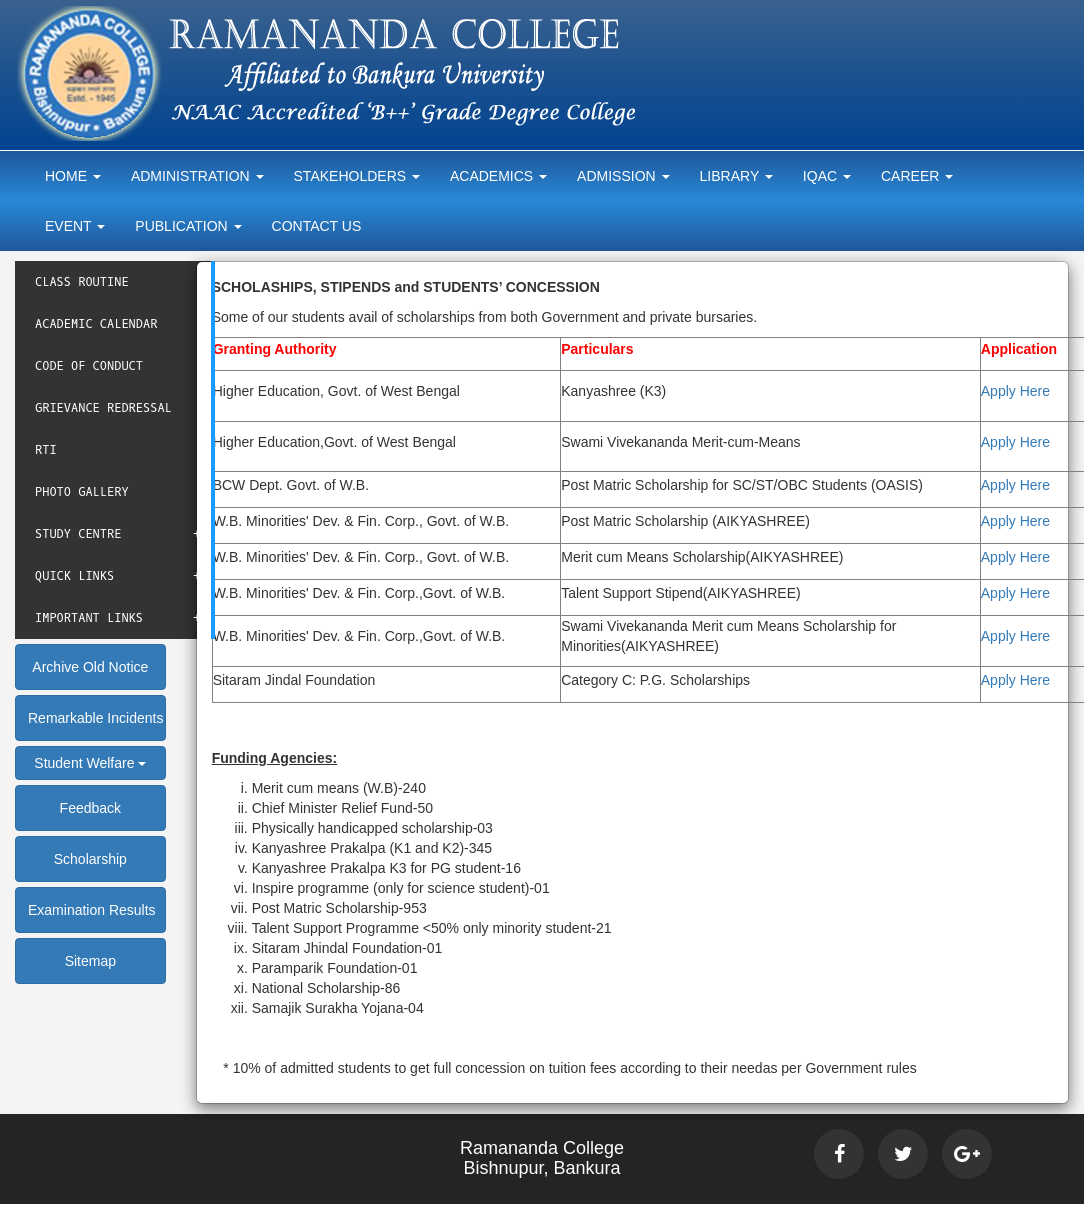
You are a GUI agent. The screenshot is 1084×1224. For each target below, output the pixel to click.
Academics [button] (498, 176)
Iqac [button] (827, 176)
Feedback (90, 808)
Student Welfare (90, 763)
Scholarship (90, 859)
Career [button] (917, 176)
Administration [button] (197, 176)
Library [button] (736, 176)
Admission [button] (623, 176)
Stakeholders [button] (357, 176)
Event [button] (75, 226)
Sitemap (90, 961)
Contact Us (317, 226)
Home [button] (73, 176)
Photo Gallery (82, 492)
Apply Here (1015, 391)
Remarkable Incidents (95, 718)
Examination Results (92, 910)
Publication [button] (188, 226)
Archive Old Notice (90, 667)
